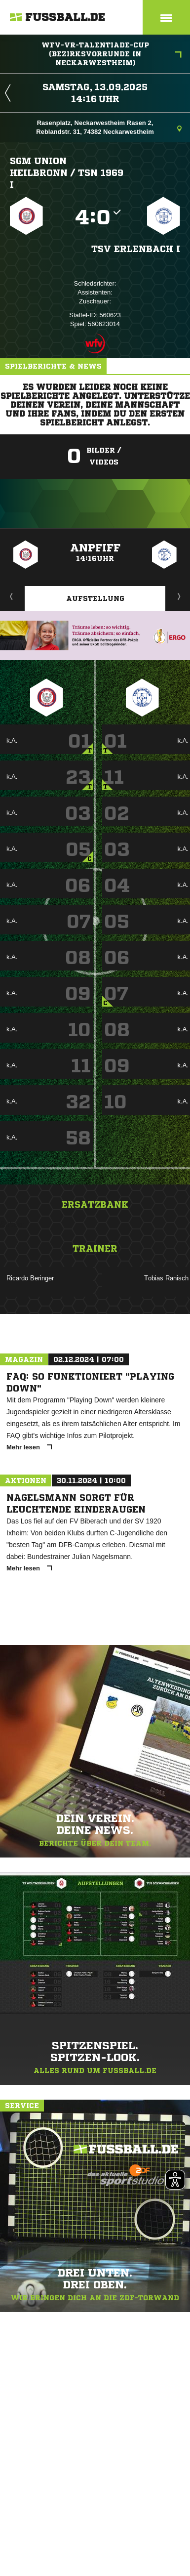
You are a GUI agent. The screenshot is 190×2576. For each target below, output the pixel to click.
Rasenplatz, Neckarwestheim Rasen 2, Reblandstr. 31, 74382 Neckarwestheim (109, 127)
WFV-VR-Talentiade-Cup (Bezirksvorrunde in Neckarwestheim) (111, 54)
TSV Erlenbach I (135, 248)
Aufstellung (95, 598)
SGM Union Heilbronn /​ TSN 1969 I (66, 172)
